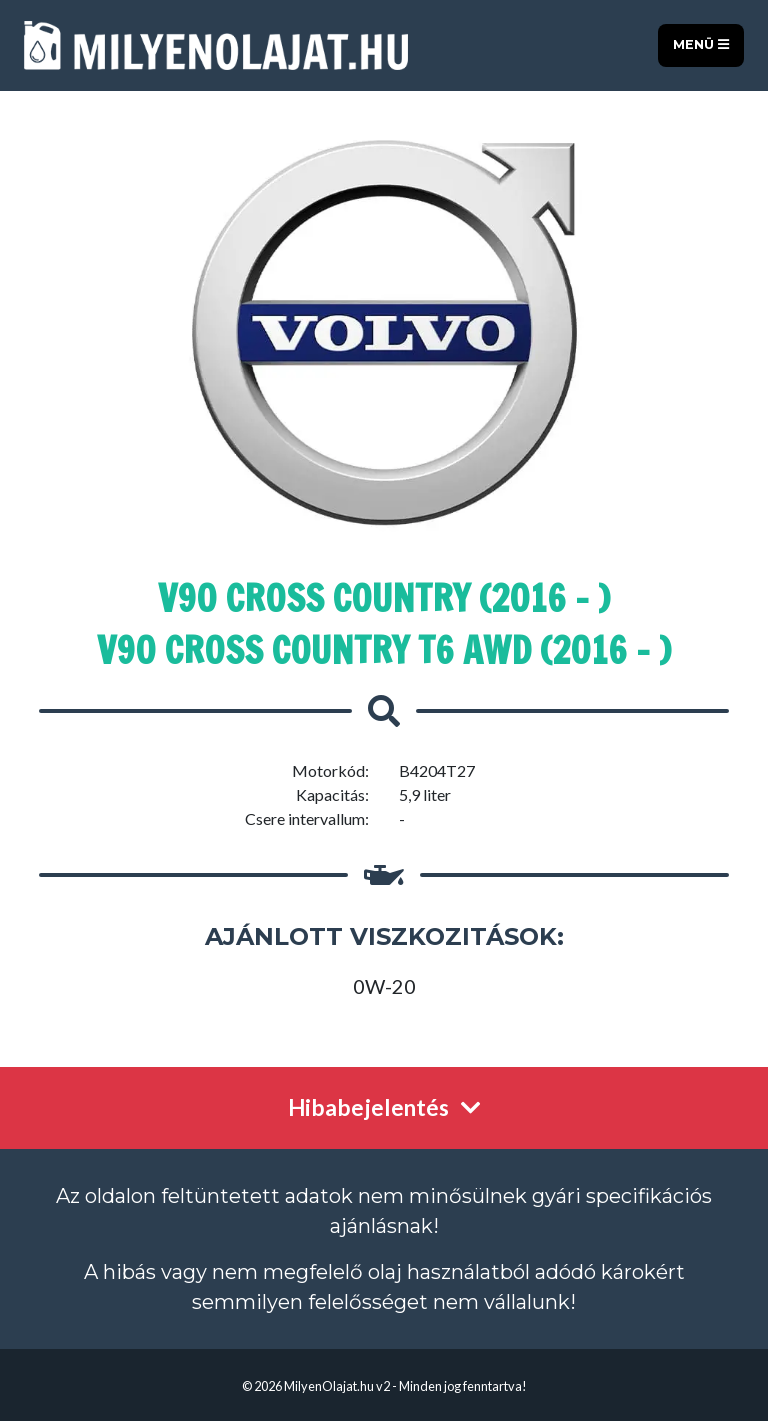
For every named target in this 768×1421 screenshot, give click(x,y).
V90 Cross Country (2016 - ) (384, 598)
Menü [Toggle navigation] (701, 44)
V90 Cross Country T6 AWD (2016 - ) (384, 650)
